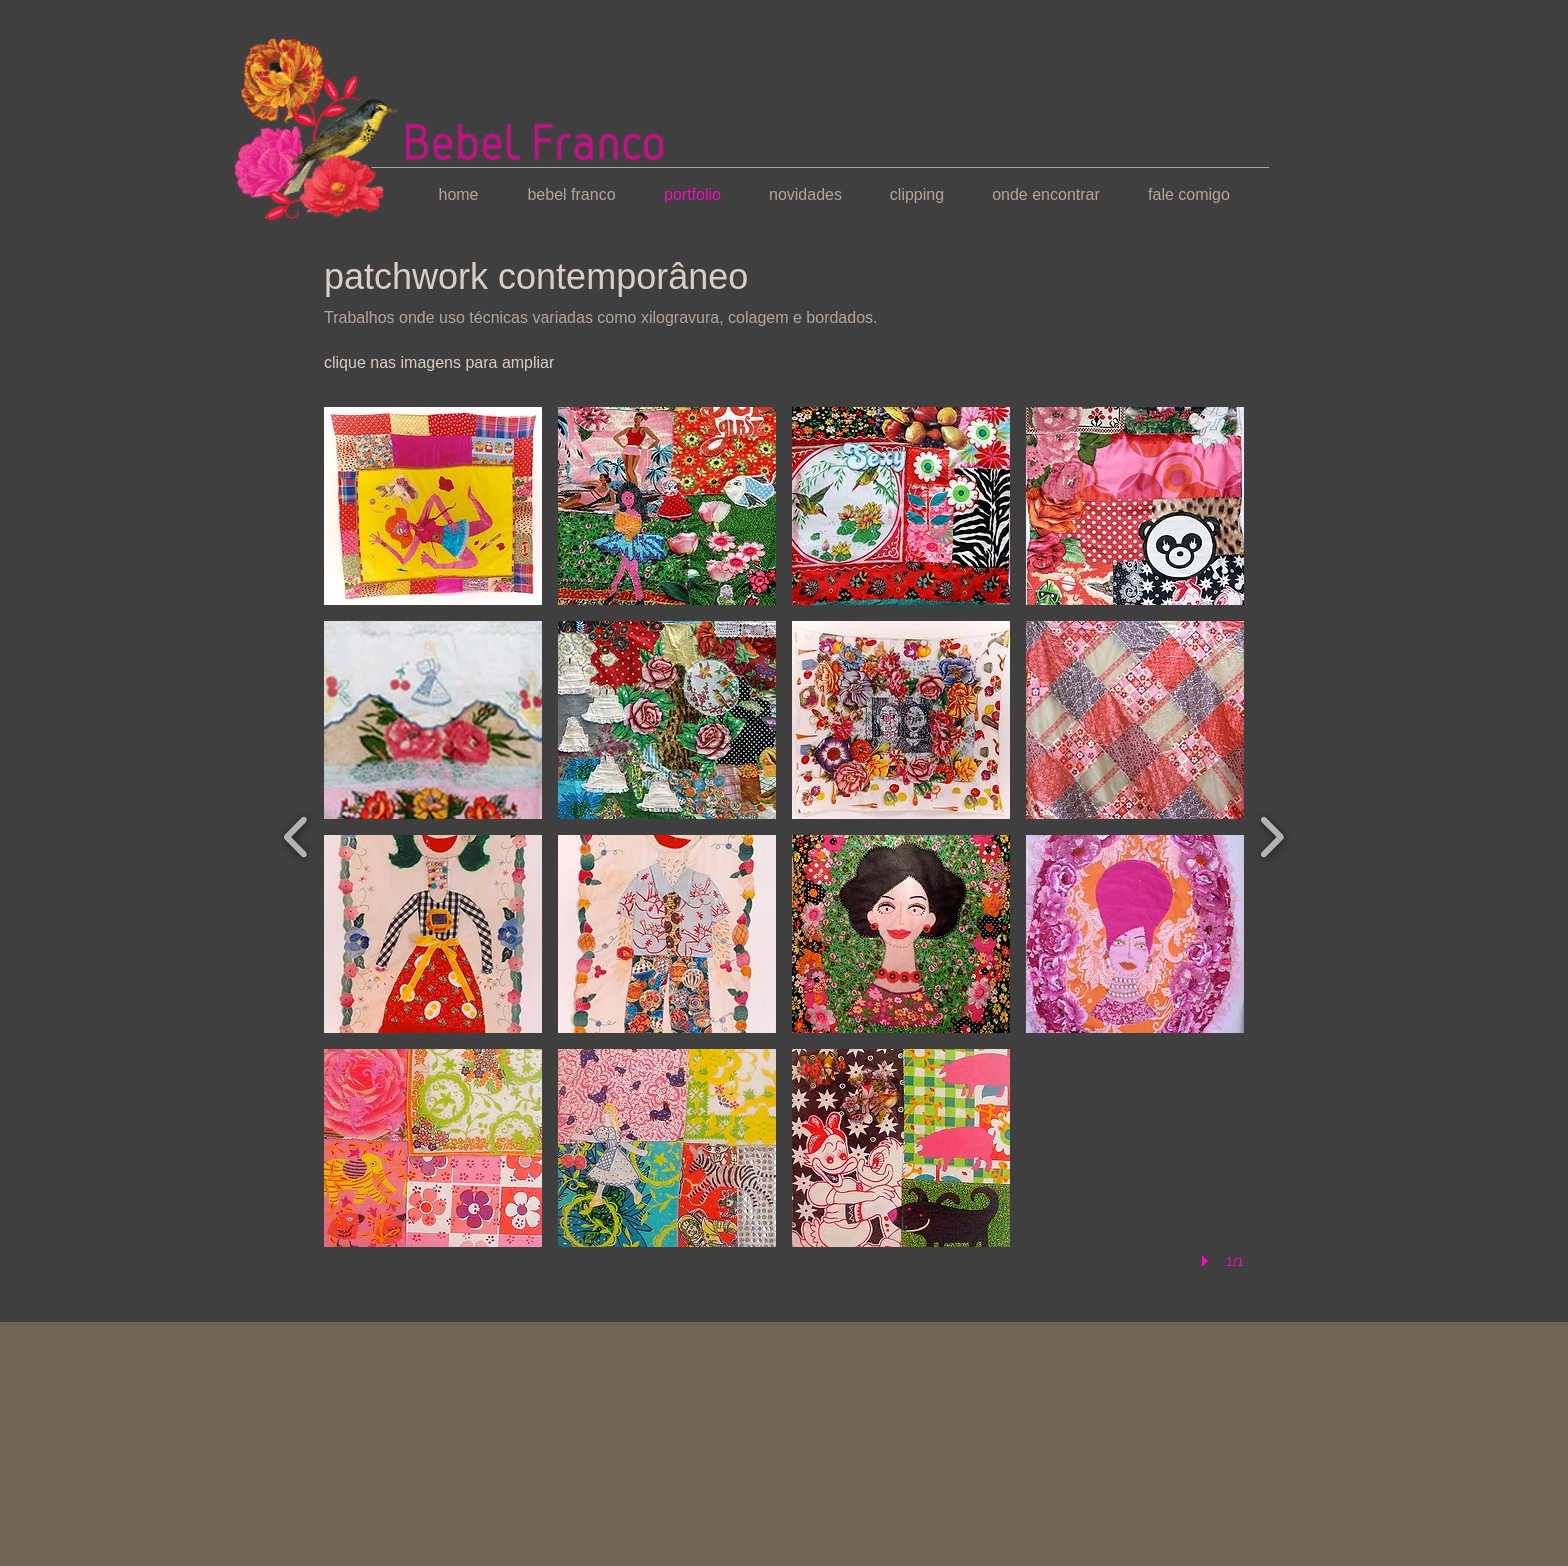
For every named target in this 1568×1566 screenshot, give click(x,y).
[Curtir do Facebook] (362, 1297)
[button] (433, 506)
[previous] (296, 834)
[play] (1208, 1261)
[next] (1271, 834)
